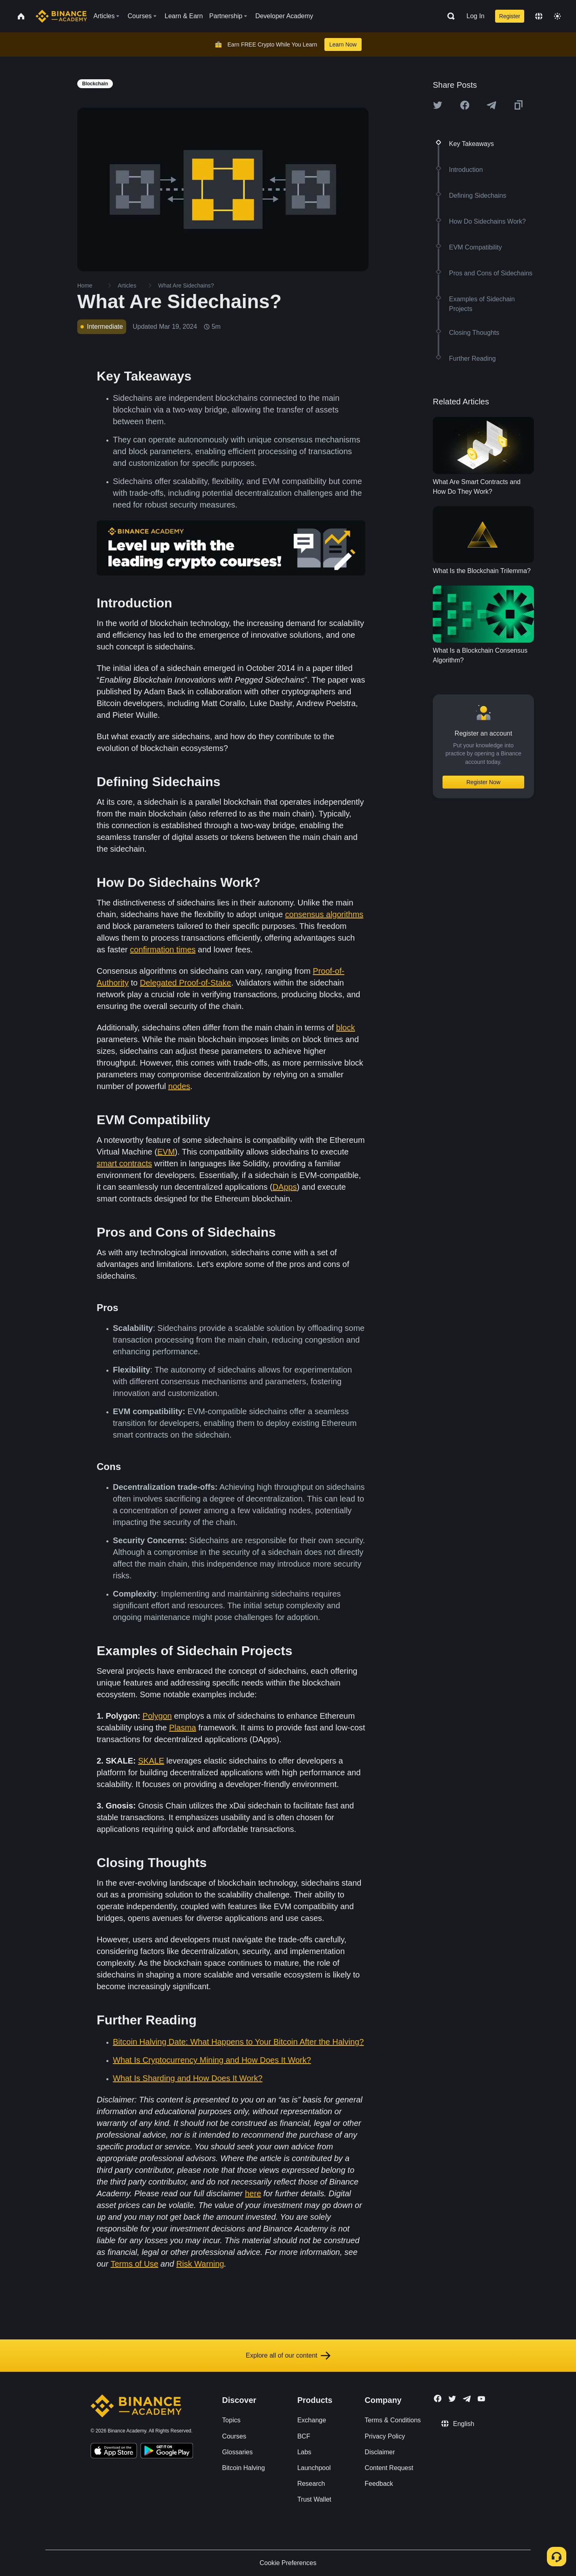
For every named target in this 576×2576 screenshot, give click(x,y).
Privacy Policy (385, 2436)
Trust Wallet (314, 2499)
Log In (475, 16)
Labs (304, 2452)
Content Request (389, 2467)
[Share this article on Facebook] (465, 105)
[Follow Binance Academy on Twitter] (452, 2399)
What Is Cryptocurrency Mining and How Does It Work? (212, 2060)
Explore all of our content (288, 2356)
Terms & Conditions (393, 2420)
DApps (285, 1186)
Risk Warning (200, 2263)
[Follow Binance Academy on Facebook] (438, 2398)
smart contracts (124, 1163)
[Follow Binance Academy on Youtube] (481, 2398)
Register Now (483, 782)
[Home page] (61, 16)
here (253, 2193)
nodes (179, 1086)
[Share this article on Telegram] (491, 105)
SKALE (151, 1760)
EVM (166, 1151)
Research (311, 2483)
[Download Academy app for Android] (166, 2452)
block (345, 1027)
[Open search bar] (448, 16)
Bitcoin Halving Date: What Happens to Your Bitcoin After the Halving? (238, 2041)
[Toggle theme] (557, 16)
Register (509, 16)
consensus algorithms (324, 914)
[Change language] (538, 16)
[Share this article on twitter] (438, 105)
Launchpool (314, 2467)
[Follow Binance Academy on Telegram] (467, 2399)
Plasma (182, 1727)
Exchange (311, 2420)
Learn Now (343, 44)
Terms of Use (134, 2263)
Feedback (379, 2483)
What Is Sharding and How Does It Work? (188, 2078)
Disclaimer (380, 2452)
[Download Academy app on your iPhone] (114, 2452)
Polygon (157, 1715)
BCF (303, 2436)
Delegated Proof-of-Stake (185, 982)
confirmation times (162, 949)
